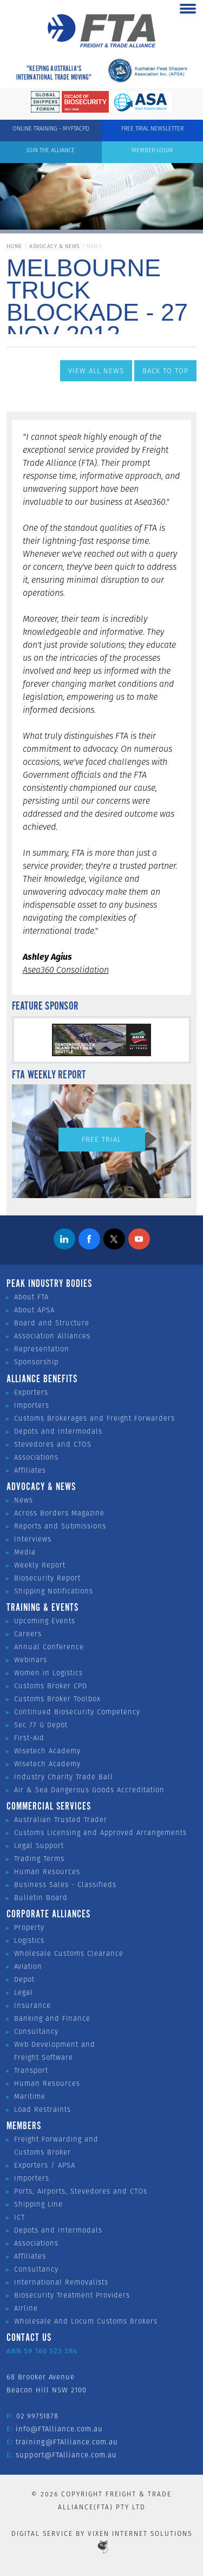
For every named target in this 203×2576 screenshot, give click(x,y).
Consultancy (36, 2031)
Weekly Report (40, 1565)
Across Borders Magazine (59, 1513)
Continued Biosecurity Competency (77, 1712)
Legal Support (39, 1845)
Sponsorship (36, 1362)
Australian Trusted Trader (60, 1819)
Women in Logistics (48, 1673)
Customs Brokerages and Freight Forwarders (94, 1418)
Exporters (31, 1392)
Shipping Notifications (53, 1591)
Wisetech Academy (47, 1751)
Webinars (30, 1660)
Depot (24, 1979)
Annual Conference (49, 1647)
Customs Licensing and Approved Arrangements (100, 1832)
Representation (41, 1349)
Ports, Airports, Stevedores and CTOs (80, 2191)
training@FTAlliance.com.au (67, 2442)
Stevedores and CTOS (52, 1444)
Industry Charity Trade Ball (63, 1777)
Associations (36, 1457)
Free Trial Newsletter (152, 128)
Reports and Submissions (60, 1526)
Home (14, 246)
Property (29, 1927)
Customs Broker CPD (50, 1686)
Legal (23, 1992)
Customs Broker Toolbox (57, 1699)
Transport (31, 2070)
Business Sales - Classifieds (65, 1884)
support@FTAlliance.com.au (66, 2455)
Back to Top (165, 371)
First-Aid (29, 1738)
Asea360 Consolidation (66, 970)
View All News (96, 371)
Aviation (28, 1966)
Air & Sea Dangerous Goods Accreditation (89, 1790)
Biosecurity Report (47, 1578)
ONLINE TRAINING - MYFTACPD (50, 128)
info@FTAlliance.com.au (59, 2429)
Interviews (32, 1539)
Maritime (29, 2096)
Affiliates (30, 1470)
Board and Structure (51, 1323)
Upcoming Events (44, 1621)
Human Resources (47, 1871)
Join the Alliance (51, 150)
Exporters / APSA (44, 2165)
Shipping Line (38, 2204)
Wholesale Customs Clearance (68, 1953)
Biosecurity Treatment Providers (72, 2295)
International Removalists (61, 2282)
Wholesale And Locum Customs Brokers (86, 2321)
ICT (19, 2217)
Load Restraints (42, 2109)
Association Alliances (52, 1336)
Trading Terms (39, 1858)
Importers (31, 1405)
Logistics (29, 1940)
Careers (28, 1634)
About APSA (34, 1310)
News (23, 1500)
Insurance (32, 2005)
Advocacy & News (54, 246)
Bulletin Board (41, 1897)
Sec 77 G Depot (41, 1725)
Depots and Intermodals (58, 1431)
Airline (26, 2308)
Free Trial (101, 1139)
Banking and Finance (52, 2018)
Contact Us (28, 2338)
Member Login (152, 150)
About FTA (31, 1297)
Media (25, 1552)
